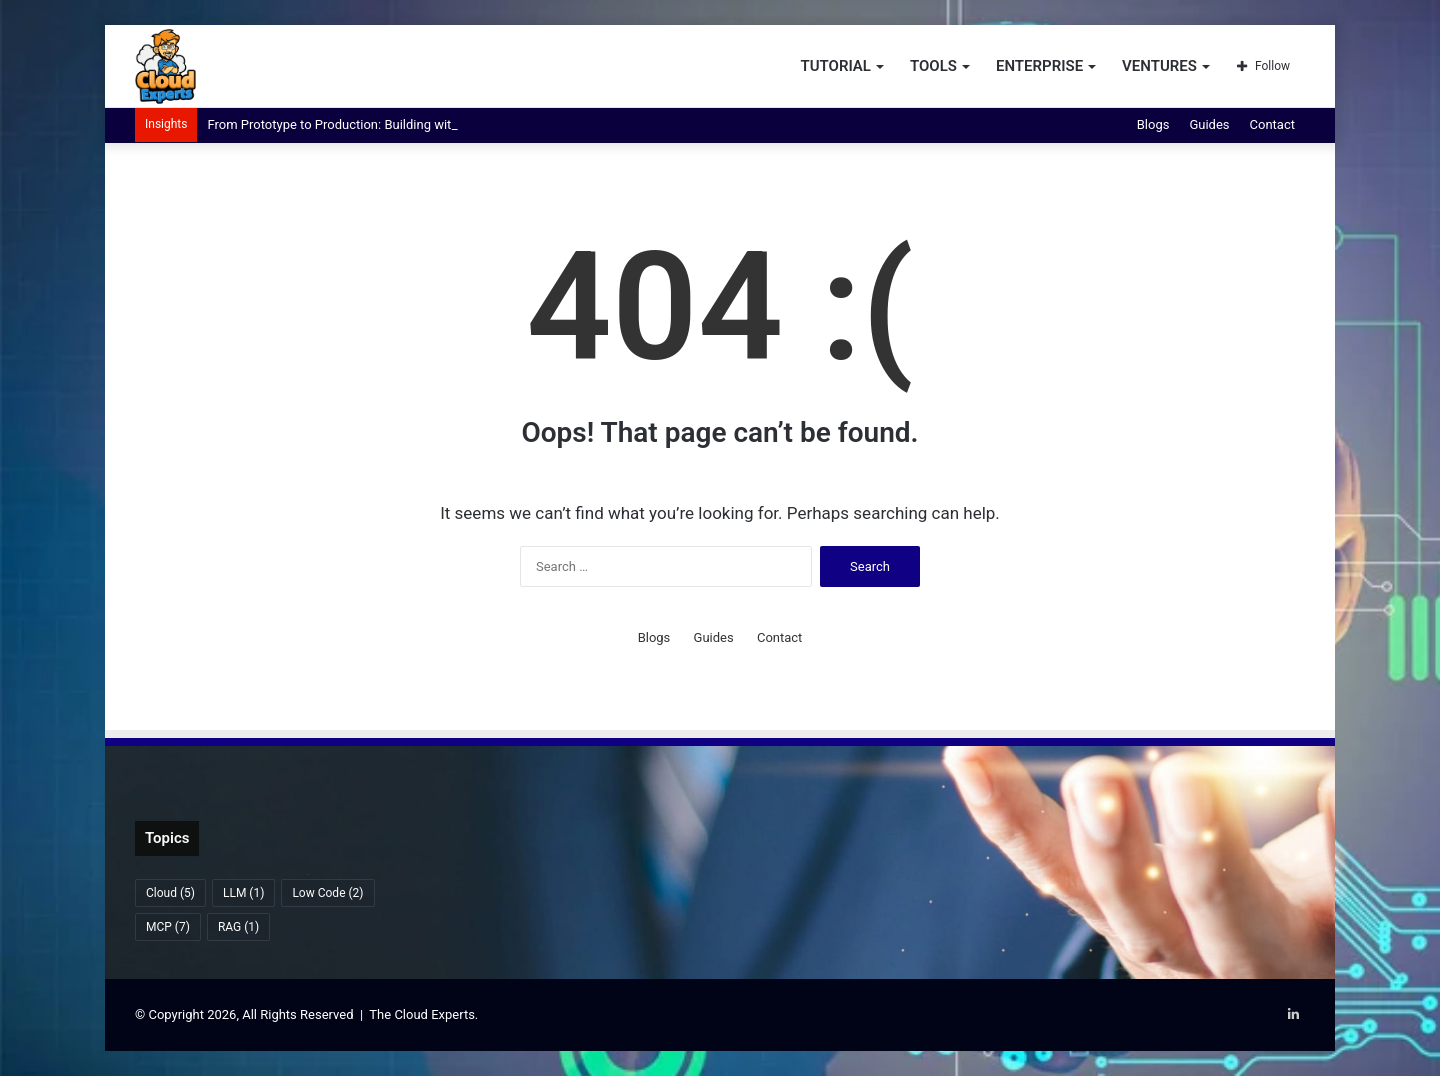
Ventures (1159, 66)
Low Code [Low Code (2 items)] (327, 893)
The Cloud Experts (422, 1014)
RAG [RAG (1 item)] (238, 927)
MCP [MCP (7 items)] (168, 927)
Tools (933, 66)
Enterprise (1039, 66)
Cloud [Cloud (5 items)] (170, 893)
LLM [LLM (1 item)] (243, 893)
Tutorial (835, 66)
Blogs (1153, 124)
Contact (1272, 124)
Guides (1209, 124)
